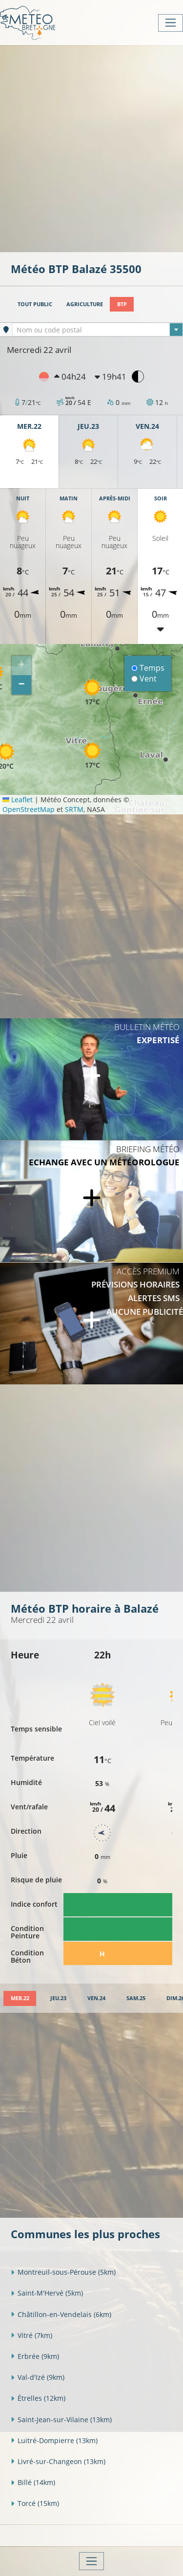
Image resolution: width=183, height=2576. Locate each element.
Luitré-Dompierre (54, 2440)
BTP (122, 304)
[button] (92, 692)
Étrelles (38, 2398)
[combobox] (97, 329)
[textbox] (98, 330)
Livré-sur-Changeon (58, 2461)
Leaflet (17, 799)
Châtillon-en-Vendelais (61, 2314)
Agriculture (84, 304)
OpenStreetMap (28, 809)
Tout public (35, 304)
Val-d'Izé (37, 2377)
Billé (33, 2482)
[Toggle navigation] (170, 23)
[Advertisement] (91, 147)
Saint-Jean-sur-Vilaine (61, 2419)
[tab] (19, 1998)
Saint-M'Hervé (47, 2293)
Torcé (35, 2503)
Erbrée (35, 2356)
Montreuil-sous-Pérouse (63, 2272)
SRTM (74, 809)
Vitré (31, 2335)
